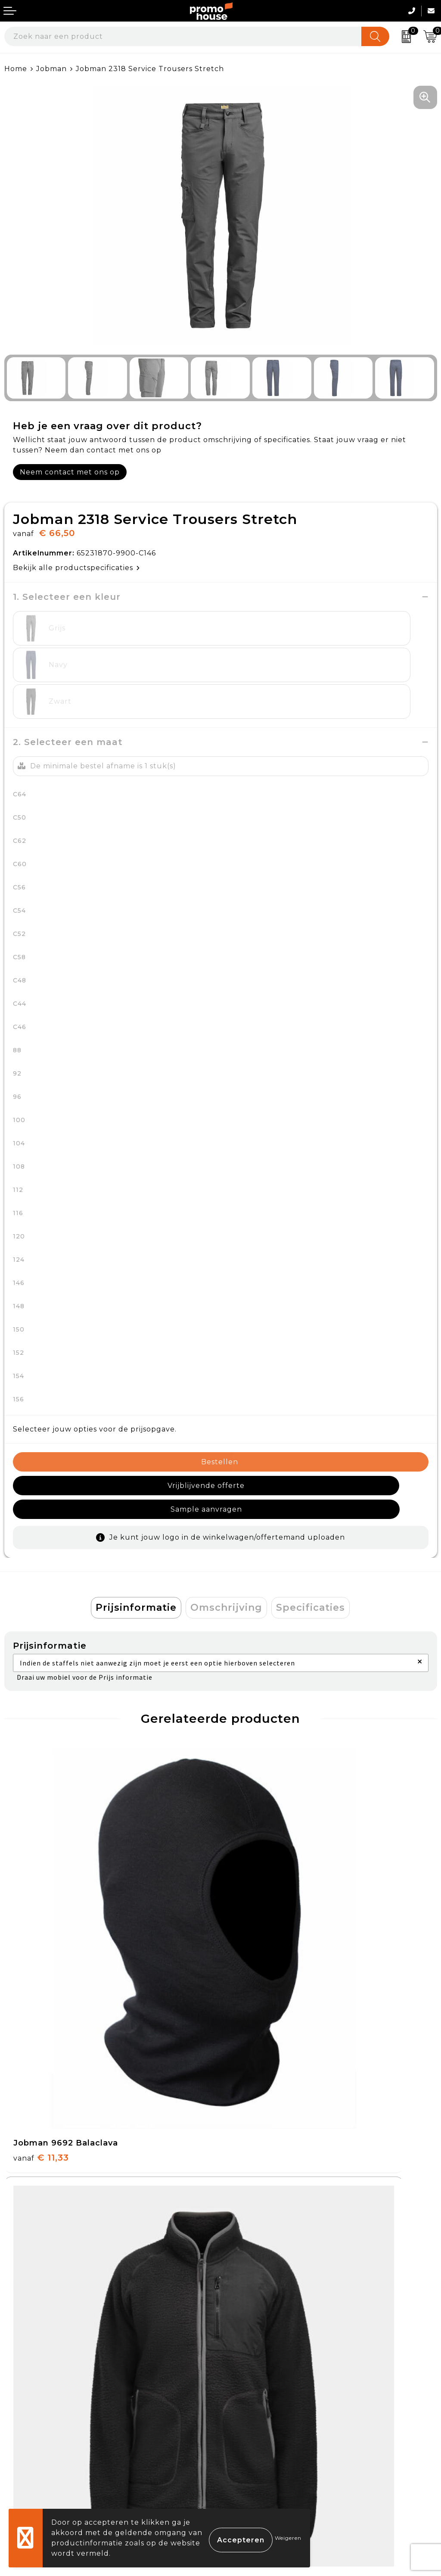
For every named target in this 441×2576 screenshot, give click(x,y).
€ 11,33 (41, 1914)
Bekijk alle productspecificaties (76, 568)
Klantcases (245, 2309)
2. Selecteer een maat (68, 705)
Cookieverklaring (257, 2417)
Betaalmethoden (37, 2417)
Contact (19, 2397)
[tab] (136, 1547)
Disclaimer (244, 2457)
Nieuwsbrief (248, 2269)
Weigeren (288, 2538)
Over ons (242, 2249)
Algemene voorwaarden (271, 2397)
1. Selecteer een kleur (67, 597)
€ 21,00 (259, 2170)
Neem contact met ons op (70, 472)
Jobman (51, 69)
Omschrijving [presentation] (226, 1547)
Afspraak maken (255, 2289)
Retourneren (29, 2437)
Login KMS (24, 2477)
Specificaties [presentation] (310, 1547)
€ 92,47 (260, 1914)
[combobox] (183, 36)
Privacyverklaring (258, 2437)
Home (15, 69)
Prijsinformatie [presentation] (136, 1547)
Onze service (29, 2457)
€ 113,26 (44, 2170)
